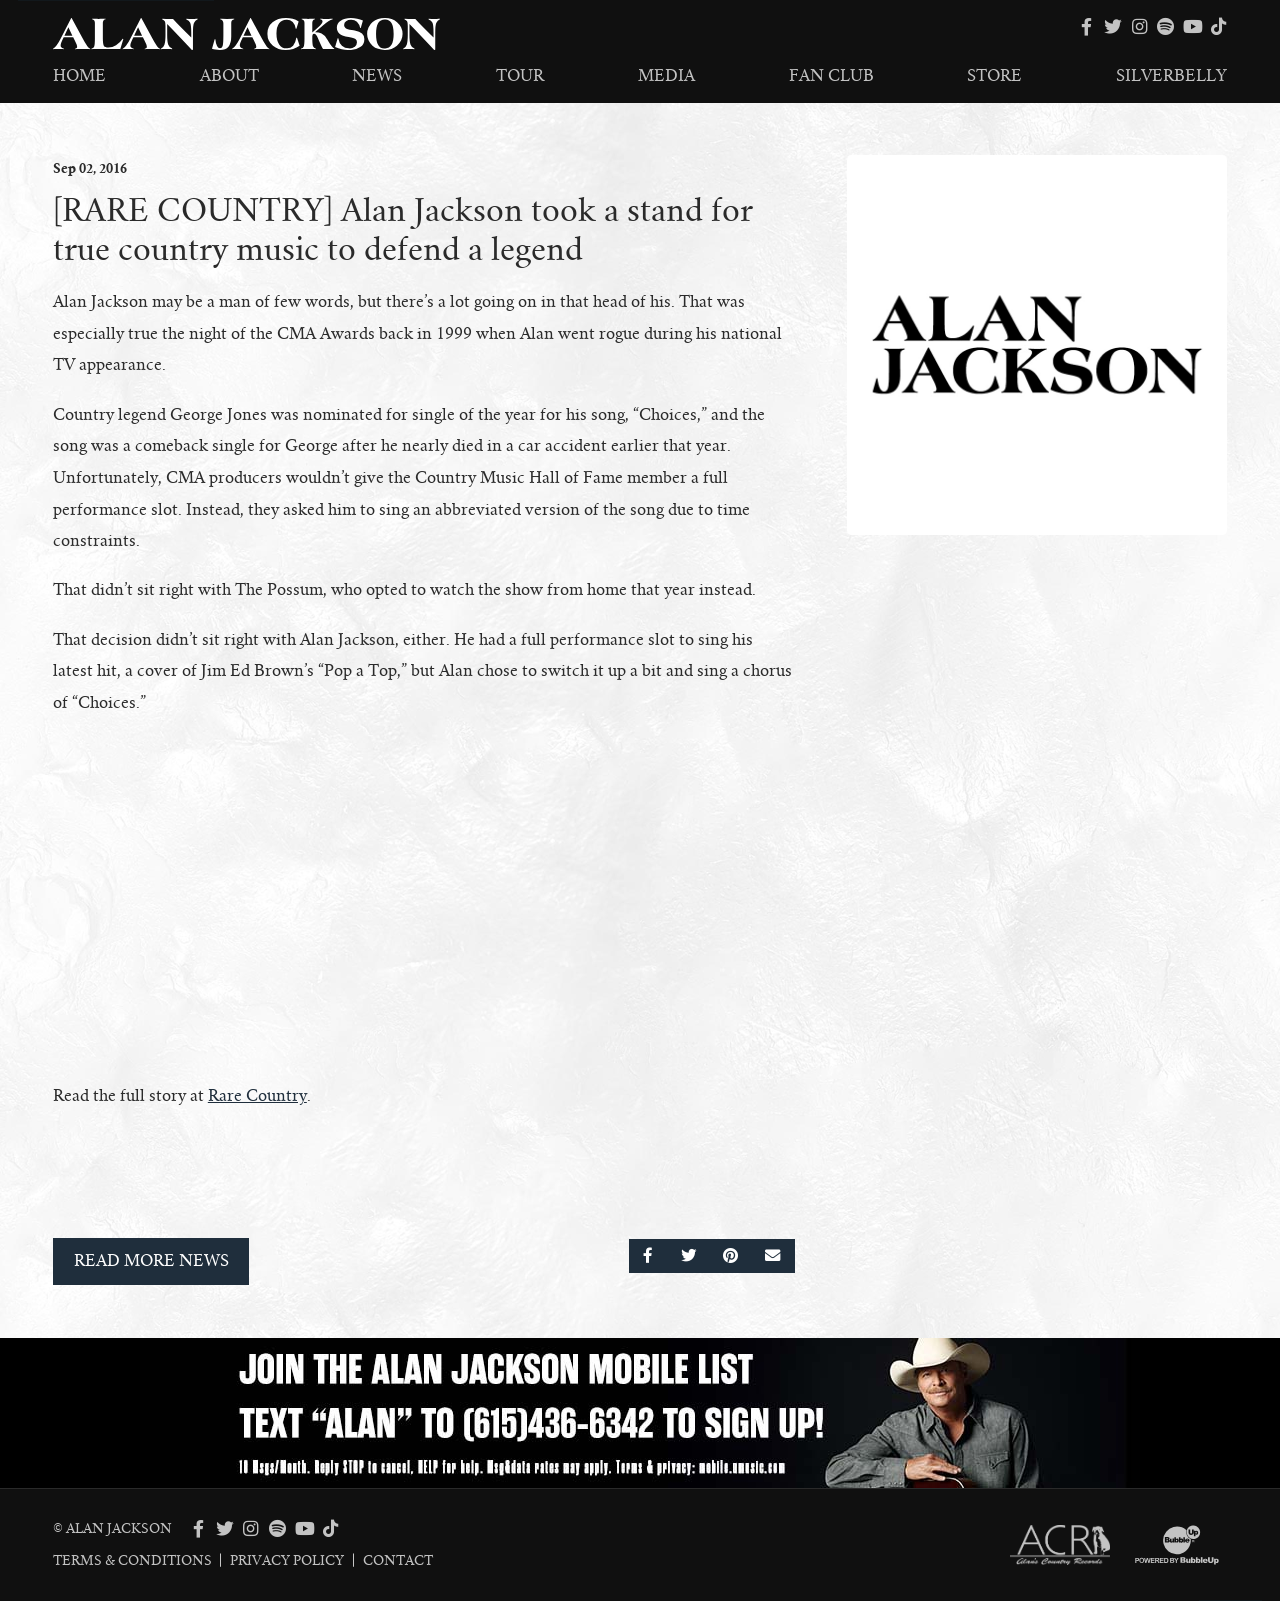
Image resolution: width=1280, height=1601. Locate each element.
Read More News (151, 1261)
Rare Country (257, 1096)
